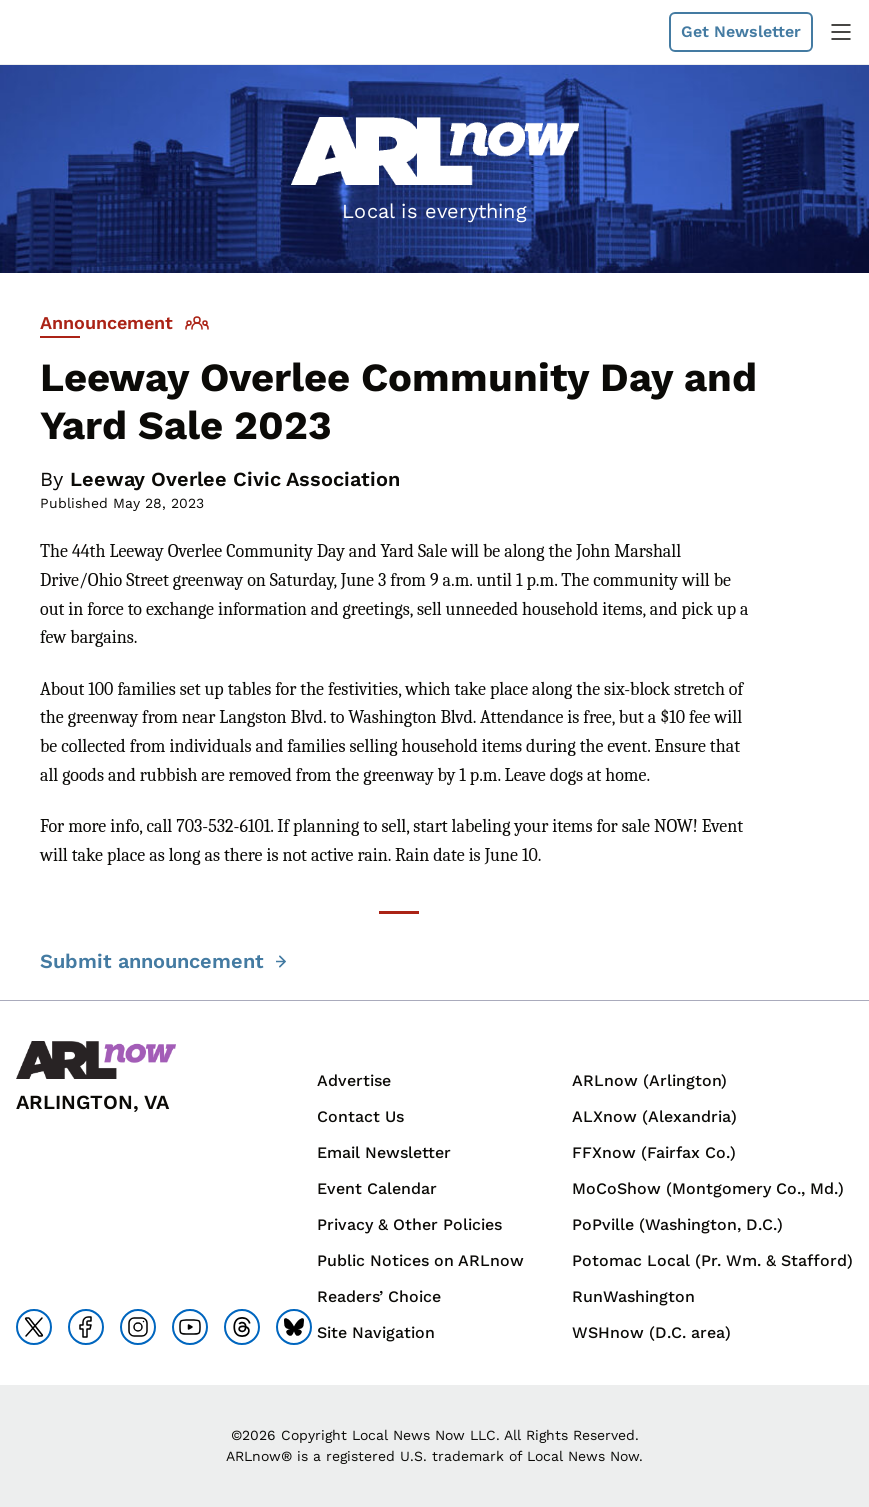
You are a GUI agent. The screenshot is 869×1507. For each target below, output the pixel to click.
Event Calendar (377, 1188)
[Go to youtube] (190, 1327)
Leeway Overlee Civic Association (235, 479)
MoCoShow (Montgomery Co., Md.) (708, 1188)
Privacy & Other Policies (409, 1224)
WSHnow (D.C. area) (651, 1332)
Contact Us (360, 1116)
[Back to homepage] (96, 1060)
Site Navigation (376, 1332)
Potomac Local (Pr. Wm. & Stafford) (712, 1260)
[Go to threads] (242, 1327)
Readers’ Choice (379, 1296)
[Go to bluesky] (294, 1327)
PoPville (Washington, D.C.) (677, 1224)
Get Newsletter (741, 31)
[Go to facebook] (86, 1327)
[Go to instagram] (138, 1327)
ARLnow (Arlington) (649, 1080)
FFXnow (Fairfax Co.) (654, 1152)
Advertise (354, 1080)
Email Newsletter (384, 1152)
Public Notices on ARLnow (420, 1260)
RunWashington (633, 1296)
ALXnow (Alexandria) (654, 1116)
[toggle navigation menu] (841, 32)
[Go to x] (34, 1327)
